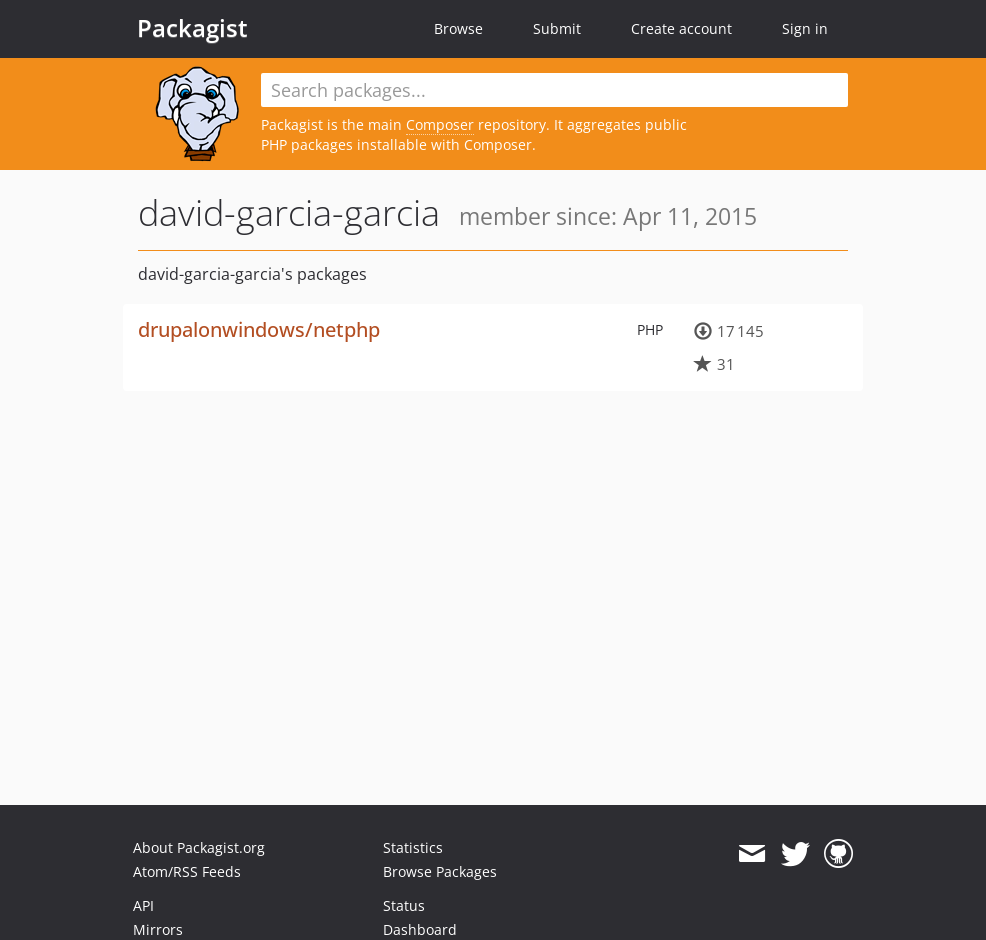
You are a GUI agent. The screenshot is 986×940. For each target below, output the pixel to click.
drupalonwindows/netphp (259, 329)
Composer (440, 124)
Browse (458, 28)
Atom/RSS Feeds (187, 871)
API (143, 905)
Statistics (413, 847)
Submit (557, 28)
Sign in (805, 28)
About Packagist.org (199, 847)
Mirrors (158, 929)
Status (404, 905)
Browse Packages (440, 871)
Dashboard (420, 929)
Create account (681, 28)
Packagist (192, 28)
